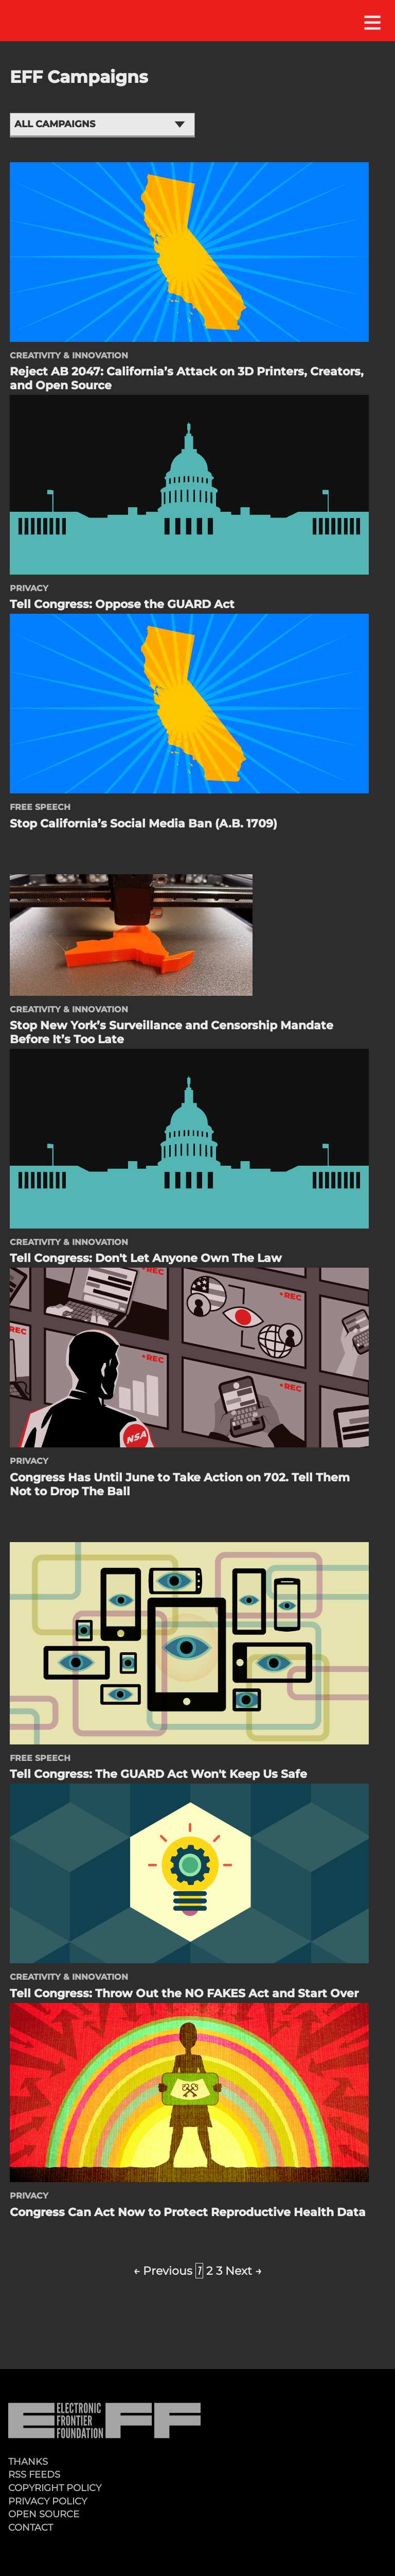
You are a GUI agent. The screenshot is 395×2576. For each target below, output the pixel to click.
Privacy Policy (47, 2501)
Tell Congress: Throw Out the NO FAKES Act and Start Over (184, 1993)
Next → (243, 2270)
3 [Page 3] (219, 2270)
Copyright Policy (54, 2487)
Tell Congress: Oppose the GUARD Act (122, 604)
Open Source (43, 2514)
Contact (30, 2527)
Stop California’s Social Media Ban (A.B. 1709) (143, 823)
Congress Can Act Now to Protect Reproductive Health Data (188, 2212)
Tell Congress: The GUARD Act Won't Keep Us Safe (158, 1773)
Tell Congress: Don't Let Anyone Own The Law (146, 1258)
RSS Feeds (34, 2474)
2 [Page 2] (209, 2270)
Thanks (28, 2461)
